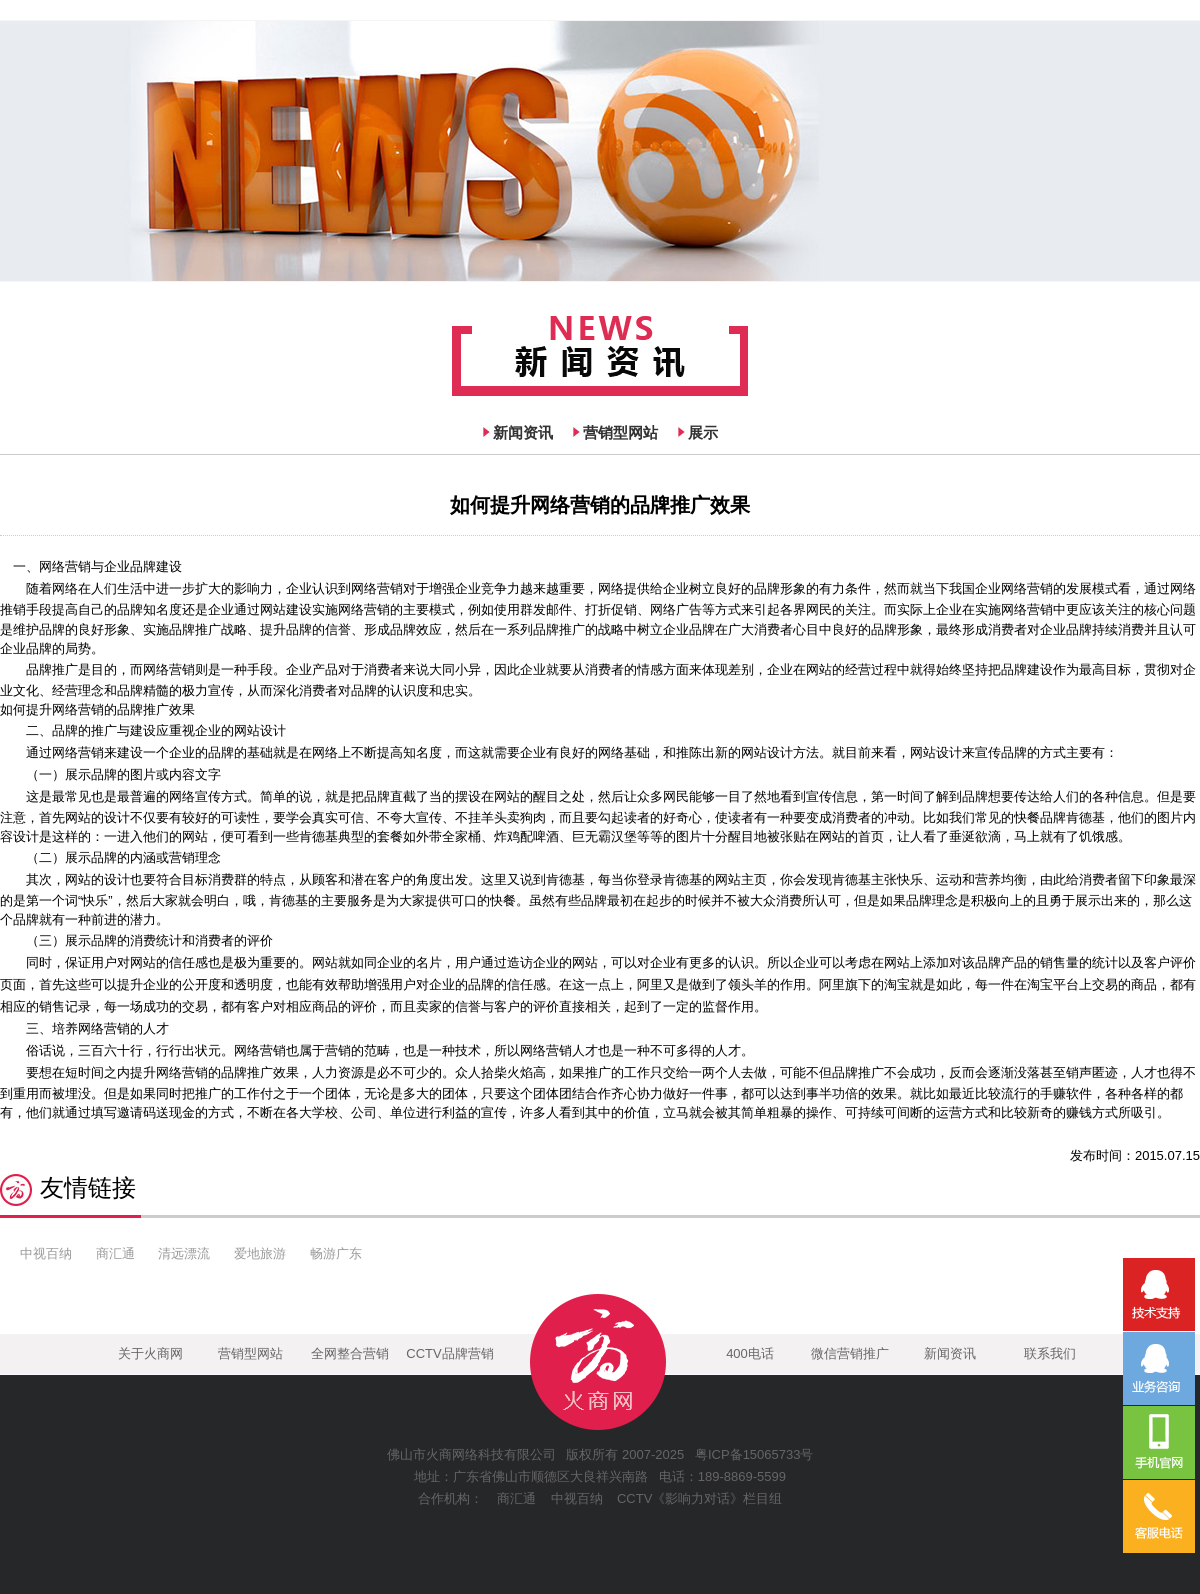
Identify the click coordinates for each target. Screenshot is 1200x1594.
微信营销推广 (850, 1353)
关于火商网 (150, 1353)
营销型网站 (620, 432)
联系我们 (1050, 1353)
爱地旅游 (260, 1253)
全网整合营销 (350, 1353)
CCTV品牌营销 (449, 1353)
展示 (703, 432)
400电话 (750, 1353)
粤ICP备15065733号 (754, 1454)
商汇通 (115, 1253)
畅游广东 (336, 1253)
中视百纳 (46, 1253)
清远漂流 (184, 1253)
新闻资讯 (523, 432)
